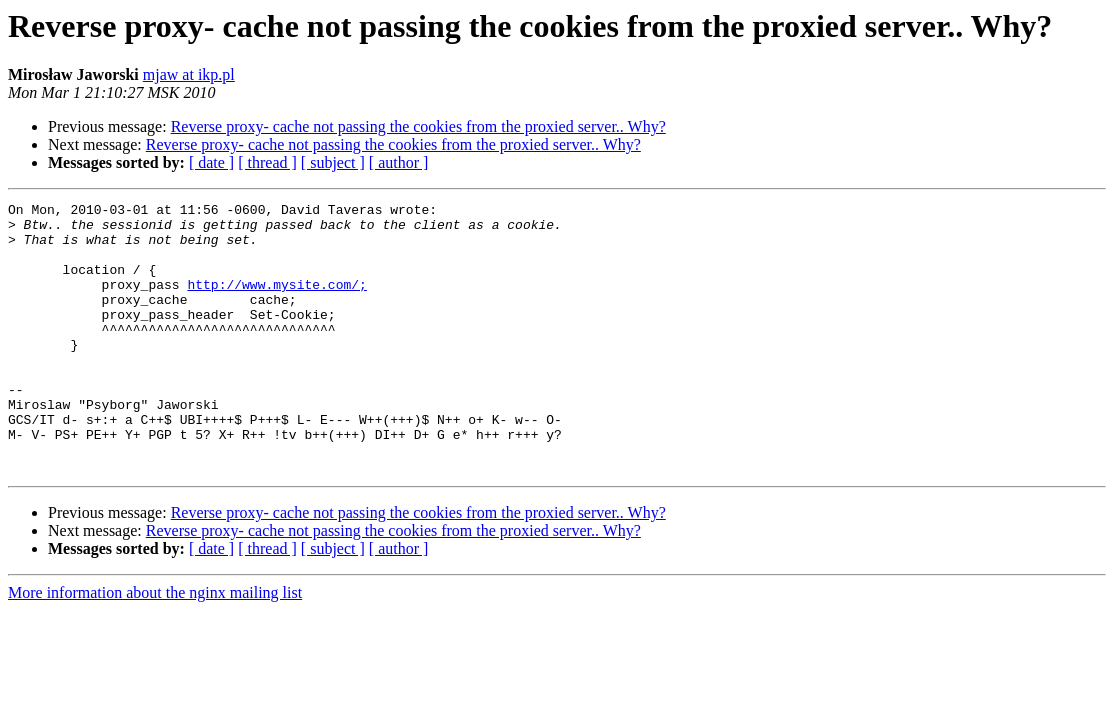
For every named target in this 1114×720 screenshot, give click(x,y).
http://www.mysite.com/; (276, 302)
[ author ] (399, 162)
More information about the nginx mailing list (155, 646)
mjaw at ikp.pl (189, 74)
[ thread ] (267, 162)
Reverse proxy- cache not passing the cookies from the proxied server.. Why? (418, 126)
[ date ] (211, 162)
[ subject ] (333, 162)
